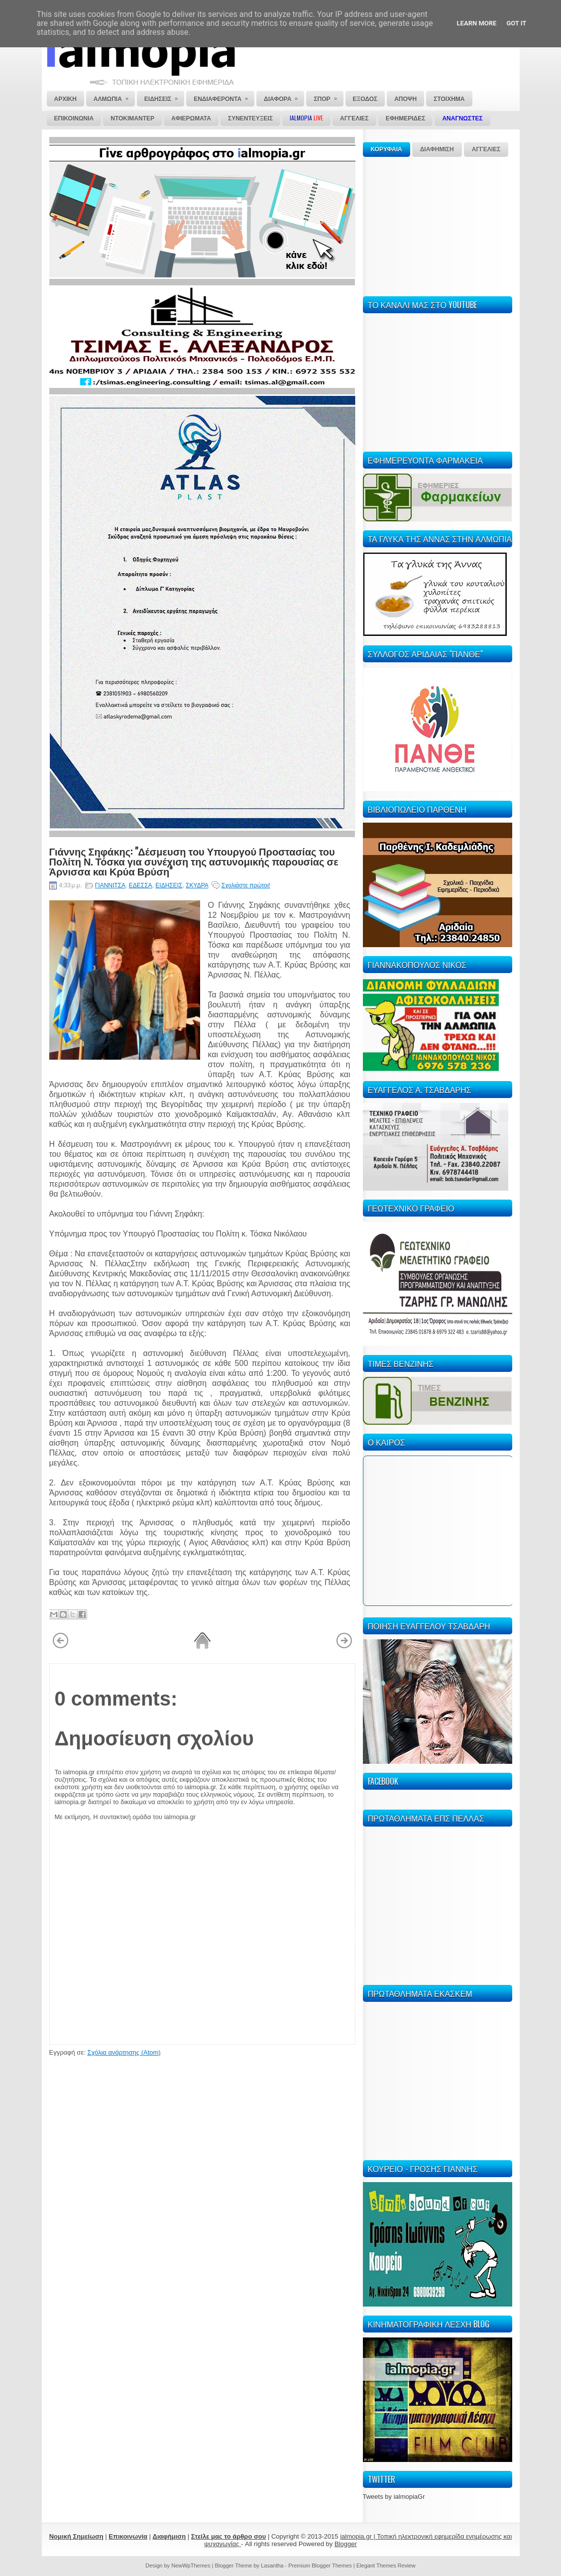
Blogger (346, 2544)
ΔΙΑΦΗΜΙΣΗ (437, 149)
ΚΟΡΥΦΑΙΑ (386, 149)
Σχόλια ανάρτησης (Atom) (123, 2052)
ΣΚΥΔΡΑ (197, 885)
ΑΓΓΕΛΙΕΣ (486, 149)
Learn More (477, 23)
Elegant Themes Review (386, 2566)
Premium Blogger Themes (320, 2566)
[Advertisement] (437, 225)
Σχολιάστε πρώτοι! (246, 885)
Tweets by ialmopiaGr (394, 2496)
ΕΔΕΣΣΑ (140, 885)
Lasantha (272, 2566)
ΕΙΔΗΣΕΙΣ (168, 885)
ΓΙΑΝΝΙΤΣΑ (110, 885)
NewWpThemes (190, 2566)
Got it (516, 23)
